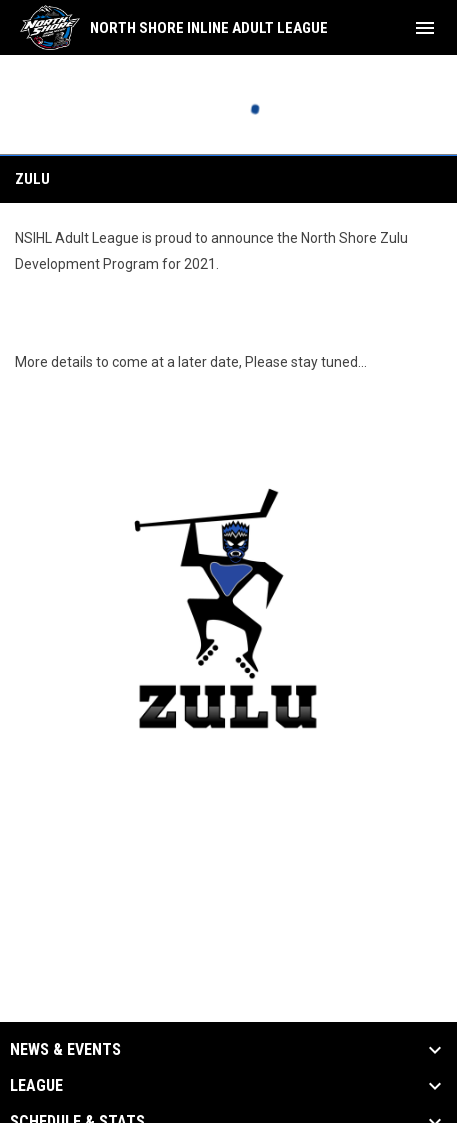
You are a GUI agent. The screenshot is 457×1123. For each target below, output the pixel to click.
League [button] (36, 1086)
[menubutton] (425, 28)
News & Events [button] (65, 1050)
